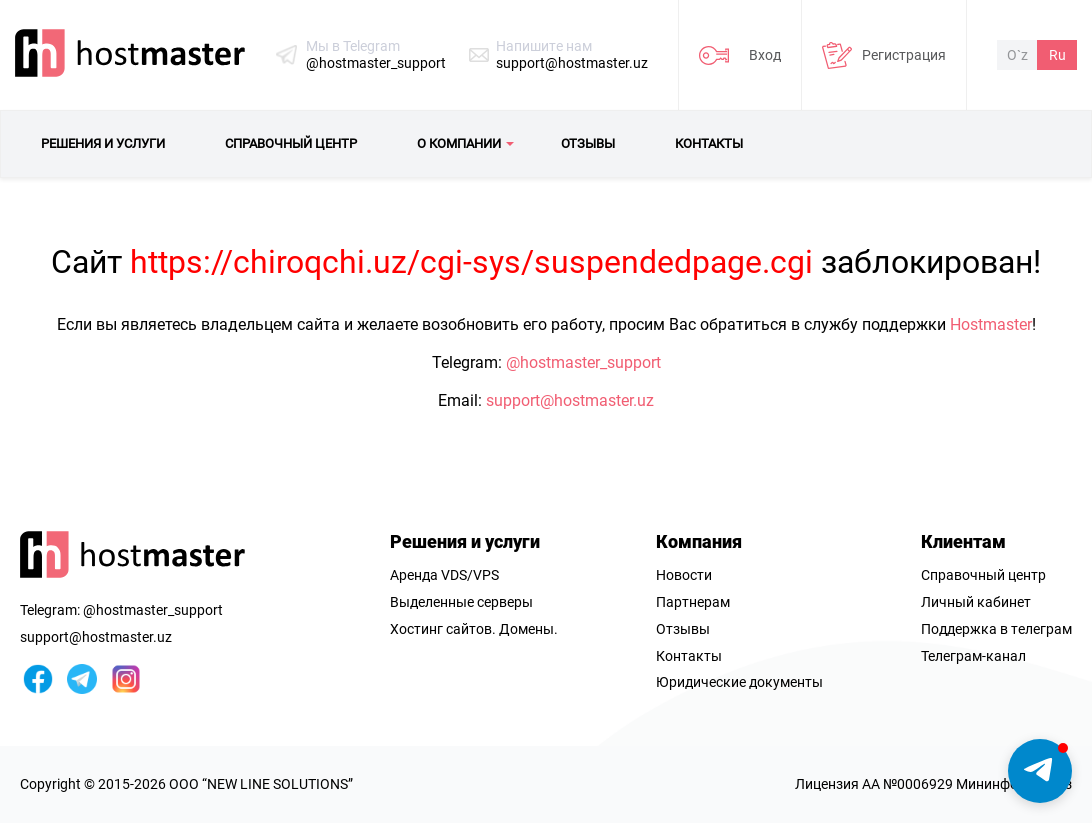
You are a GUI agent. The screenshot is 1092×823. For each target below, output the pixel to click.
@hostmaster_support (376, 63)
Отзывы (683, 629)
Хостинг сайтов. (443, 629)
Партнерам (693, 602)
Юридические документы (739, 682)
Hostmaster (991, 324)
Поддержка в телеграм (996, 629)
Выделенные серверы (461, 602)
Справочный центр (983, 575)
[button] (1040, 771)
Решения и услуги (465, 541)
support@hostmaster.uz (572, 63)
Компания (699, 541)
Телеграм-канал (973, 656)
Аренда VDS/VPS (444, 575)
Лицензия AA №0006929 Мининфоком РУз (933, 784)
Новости (684, 575)
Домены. (528, 629)
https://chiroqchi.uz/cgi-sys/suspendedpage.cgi (471, 262)
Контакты (689, 656)
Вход (765, 55)
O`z (1017, 55)
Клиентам (963, 541)
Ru (1057, 55)
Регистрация (904, 55)
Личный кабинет (976, 602)
